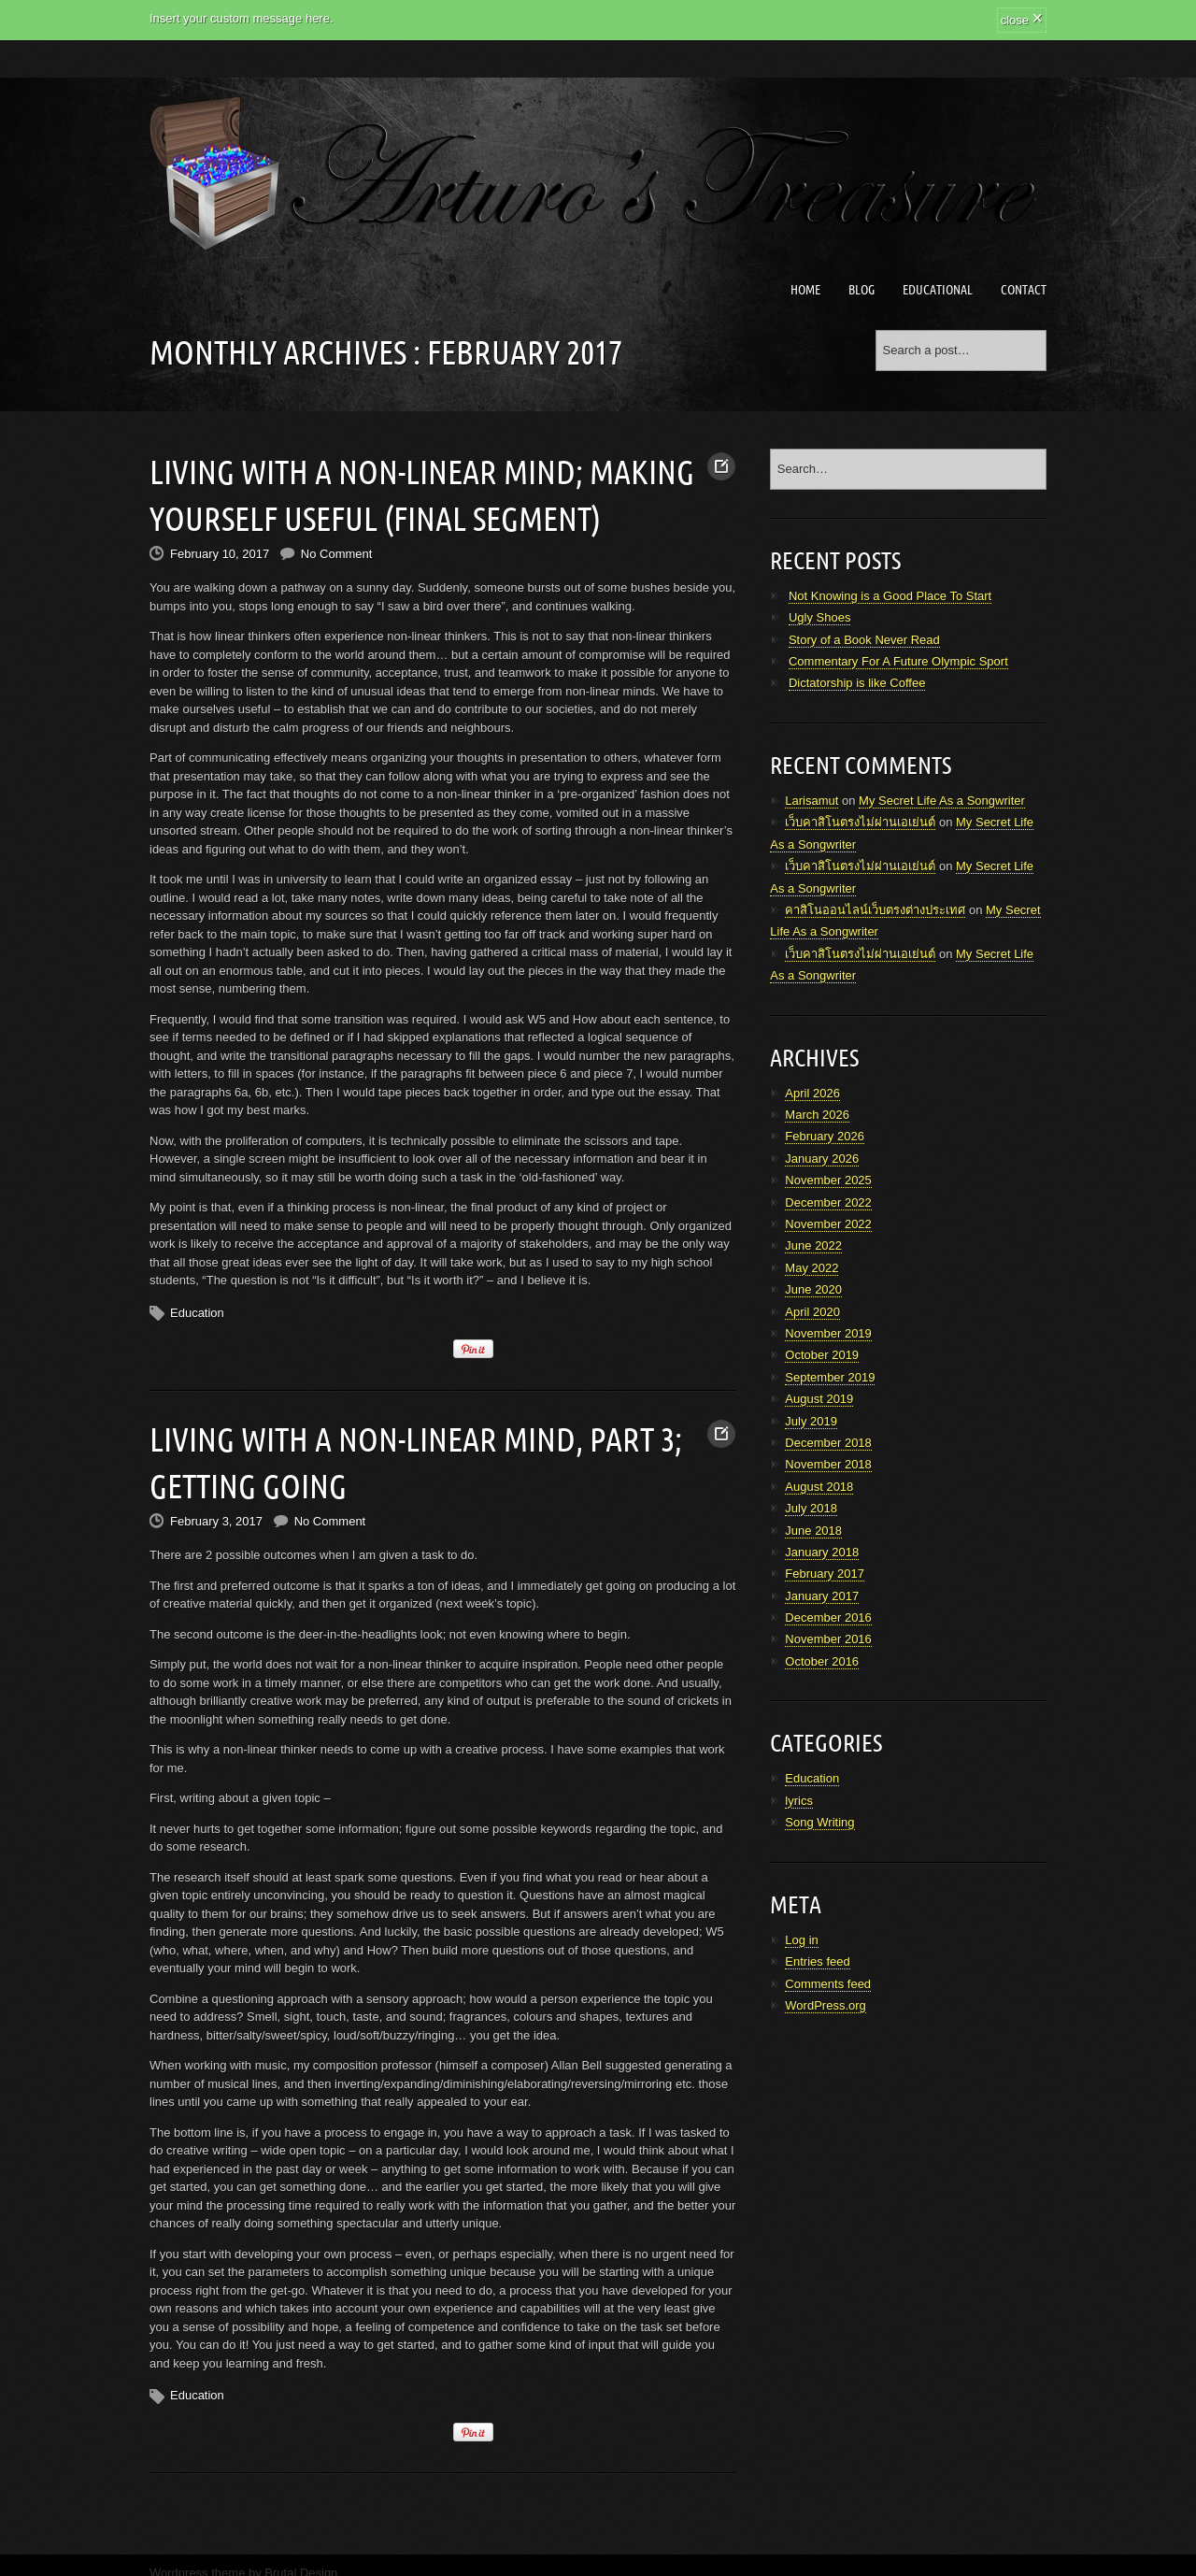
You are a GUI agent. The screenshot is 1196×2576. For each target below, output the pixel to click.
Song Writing (819, 1822)
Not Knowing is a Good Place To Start (890, 596)
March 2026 (817, 1115)
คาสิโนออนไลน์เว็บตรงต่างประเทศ (875, 910)
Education (197, 1303)
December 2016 (828, 1617)
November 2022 (828, 1224)
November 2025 (828, 1180)
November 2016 (828, 1639)
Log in (801, 1940)
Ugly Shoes (819, 617)
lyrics (799, 1801)
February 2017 (824, 1574)
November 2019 (828, 1333)
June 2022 (813, 1245)
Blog (861, 289)
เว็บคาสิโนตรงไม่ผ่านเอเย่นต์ (860, 822)
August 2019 (819, 1399)
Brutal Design (300, 2555)
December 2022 (828, 1202)
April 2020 (812, 1312)
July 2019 (811, 1421)
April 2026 (812, 1093)
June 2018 (813, 1531)
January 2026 (822, 1159)
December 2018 (828, 1443)
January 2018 (822, 1552)
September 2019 (830, 1377)
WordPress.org (825, 2005)
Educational (938, 289)
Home (805, 289)
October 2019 (822, 1355)
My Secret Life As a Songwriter (942, 801)
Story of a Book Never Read (864, 640)
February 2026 (824, 1136)
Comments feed (828, 1984)
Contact (1023, 289)
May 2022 (811, 1268)
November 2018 (828, 1464)
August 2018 (819, 1487)
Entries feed (817, 1961)
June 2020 (813, 1289)
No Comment (337, 544)
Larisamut (811, 801)
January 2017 (822, 1596)
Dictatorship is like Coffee (857, 683)
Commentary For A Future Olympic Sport (898, 661)
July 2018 (811, 1508)
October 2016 (822, 1661)
